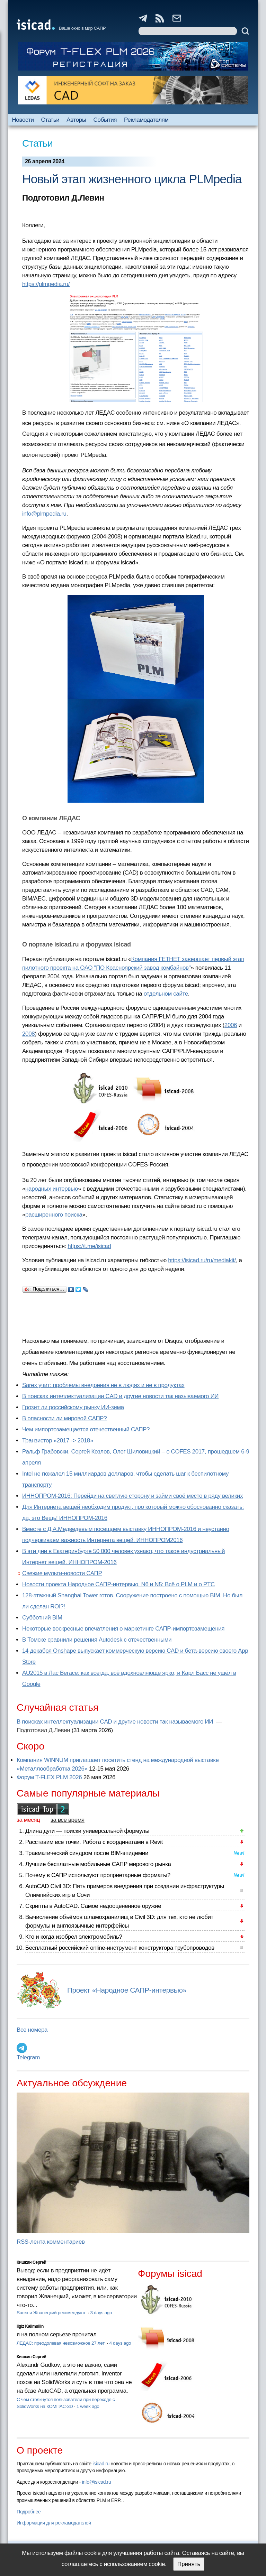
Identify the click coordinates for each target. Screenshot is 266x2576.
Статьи (50, 120)
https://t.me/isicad (89, 1246)
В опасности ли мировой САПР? (64, 1418)
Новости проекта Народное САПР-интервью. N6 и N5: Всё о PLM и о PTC (118, 1584)
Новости (23, 120)
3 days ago (101, 2312)
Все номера (32, 2029)
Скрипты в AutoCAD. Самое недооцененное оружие (93, 1906)
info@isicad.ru (96, 2482)
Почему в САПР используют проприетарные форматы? (97, 1875)
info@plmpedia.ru (44, 513)
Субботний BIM (42, 1617)
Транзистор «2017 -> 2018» (57, 1440)
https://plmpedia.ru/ (46, 284)
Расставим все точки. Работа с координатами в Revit (94, 1842)
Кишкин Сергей (31, 2262)
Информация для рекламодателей (54, 2523)
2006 (230, 1025)
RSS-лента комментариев (51, 2241)
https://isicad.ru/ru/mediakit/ (202, 1260)
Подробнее (29, 2511)
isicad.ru (100, 2463)
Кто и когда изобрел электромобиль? (73, 1936)
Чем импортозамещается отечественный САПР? (86, 1429)
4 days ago (120, 2343)
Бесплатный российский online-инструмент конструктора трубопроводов (119, 1948)
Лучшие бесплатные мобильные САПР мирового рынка (98, 1864)
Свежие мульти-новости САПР (62, 1573)
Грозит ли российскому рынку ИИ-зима (73, 1407)
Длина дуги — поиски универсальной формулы (87, 1831)
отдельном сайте (166, 993)
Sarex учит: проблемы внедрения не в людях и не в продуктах (103, 1385)
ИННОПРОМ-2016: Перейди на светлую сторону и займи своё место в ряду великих (132, 1496)
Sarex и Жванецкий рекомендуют (52, 2312)
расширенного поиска (53, 1214)
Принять (188, 2564)
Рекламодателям (146, 120)
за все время (68, 1820)
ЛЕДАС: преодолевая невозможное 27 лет (61, 2343)
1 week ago (88, 2406)
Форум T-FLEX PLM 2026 (49, 1777)
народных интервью (51, 1188)
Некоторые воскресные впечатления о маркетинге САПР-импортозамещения (123, 1628)
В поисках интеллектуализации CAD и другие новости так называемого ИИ (120, 1396)
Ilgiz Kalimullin (30, 2326)
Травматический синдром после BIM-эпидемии (86, 1853)
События (105, 120)
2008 (28, 1034)
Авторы (76, 120)
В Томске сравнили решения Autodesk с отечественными (96, 1639)
